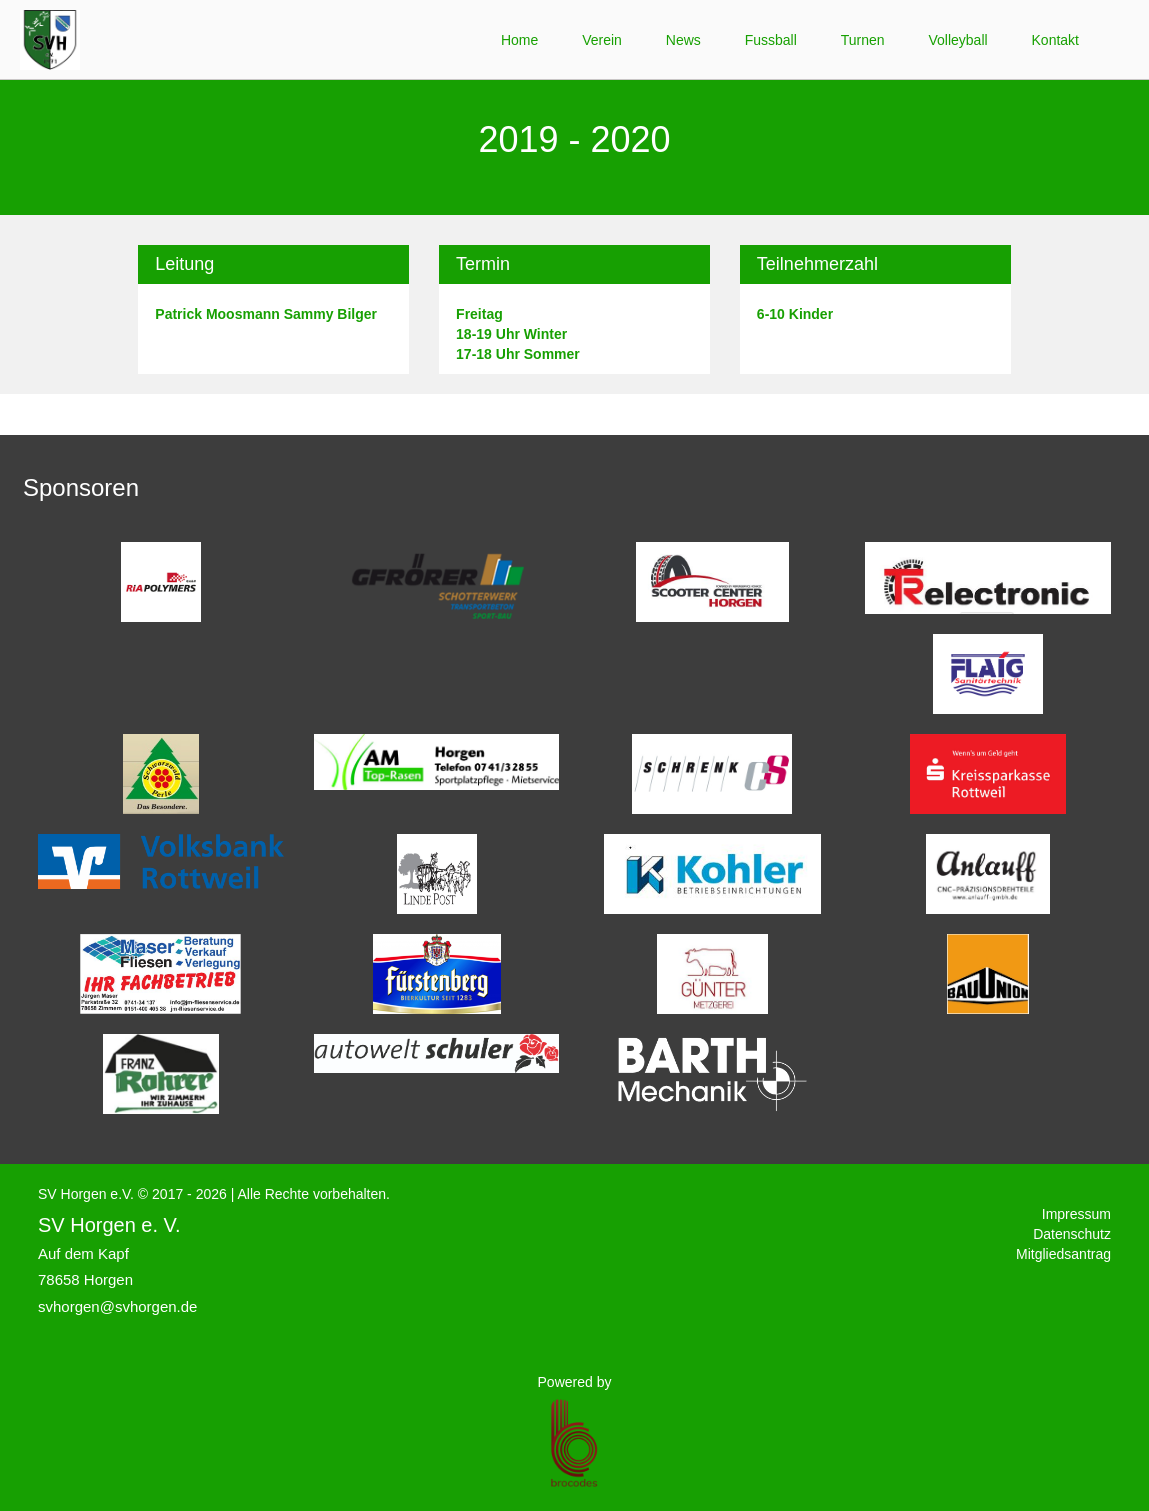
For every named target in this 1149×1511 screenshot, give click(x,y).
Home (519, 40)
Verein (602, 40)
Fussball (771, 40)
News (683, 40)
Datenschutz (1072, 1234)
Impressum (1076, 1214)
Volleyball (957, 40)
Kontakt (1055, 40)
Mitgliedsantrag (1063, 1254)
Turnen (863, 40)
